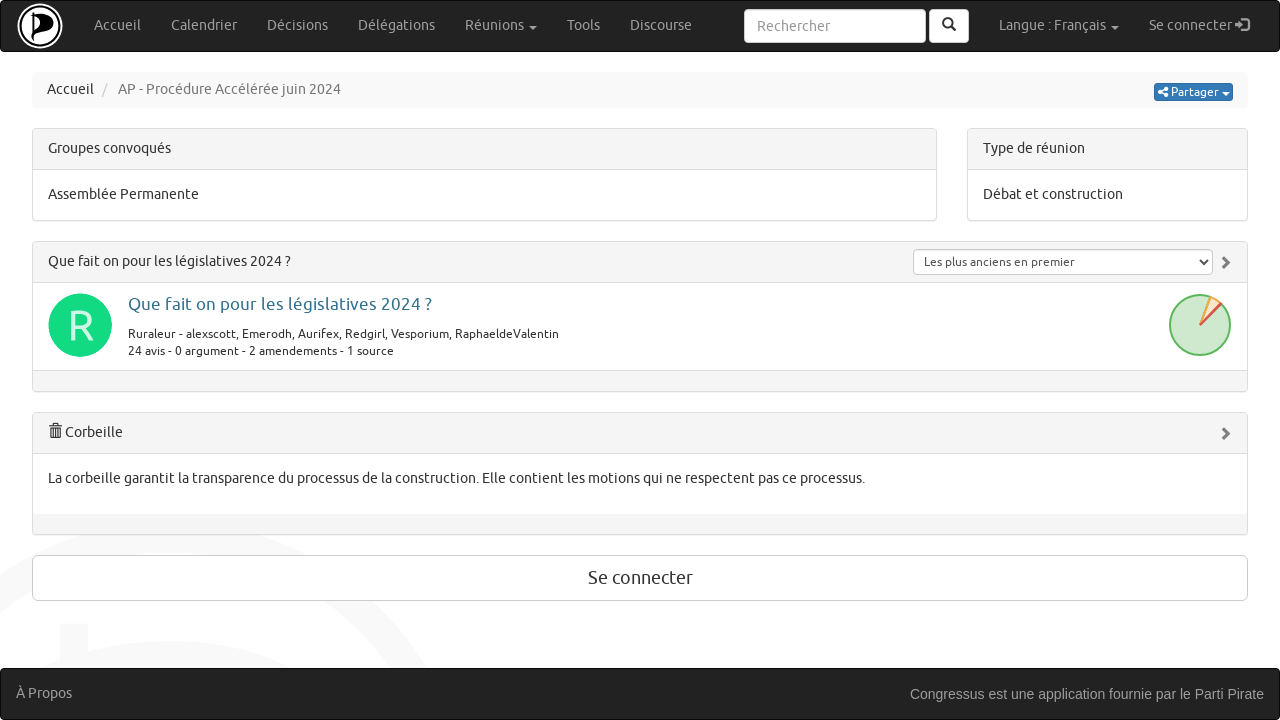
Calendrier (204, 25)
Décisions (297, 25)
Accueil (117, 25)
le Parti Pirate (1222, 694)
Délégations (396, 25)
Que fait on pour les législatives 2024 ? (169, 261)
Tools (583, 25)
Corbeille (85, 432)
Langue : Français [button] (1059, 25)
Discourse (661, 25)
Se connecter (1206, 24)
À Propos (44, 693)
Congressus (947, 694)
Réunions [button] (501, 25)
